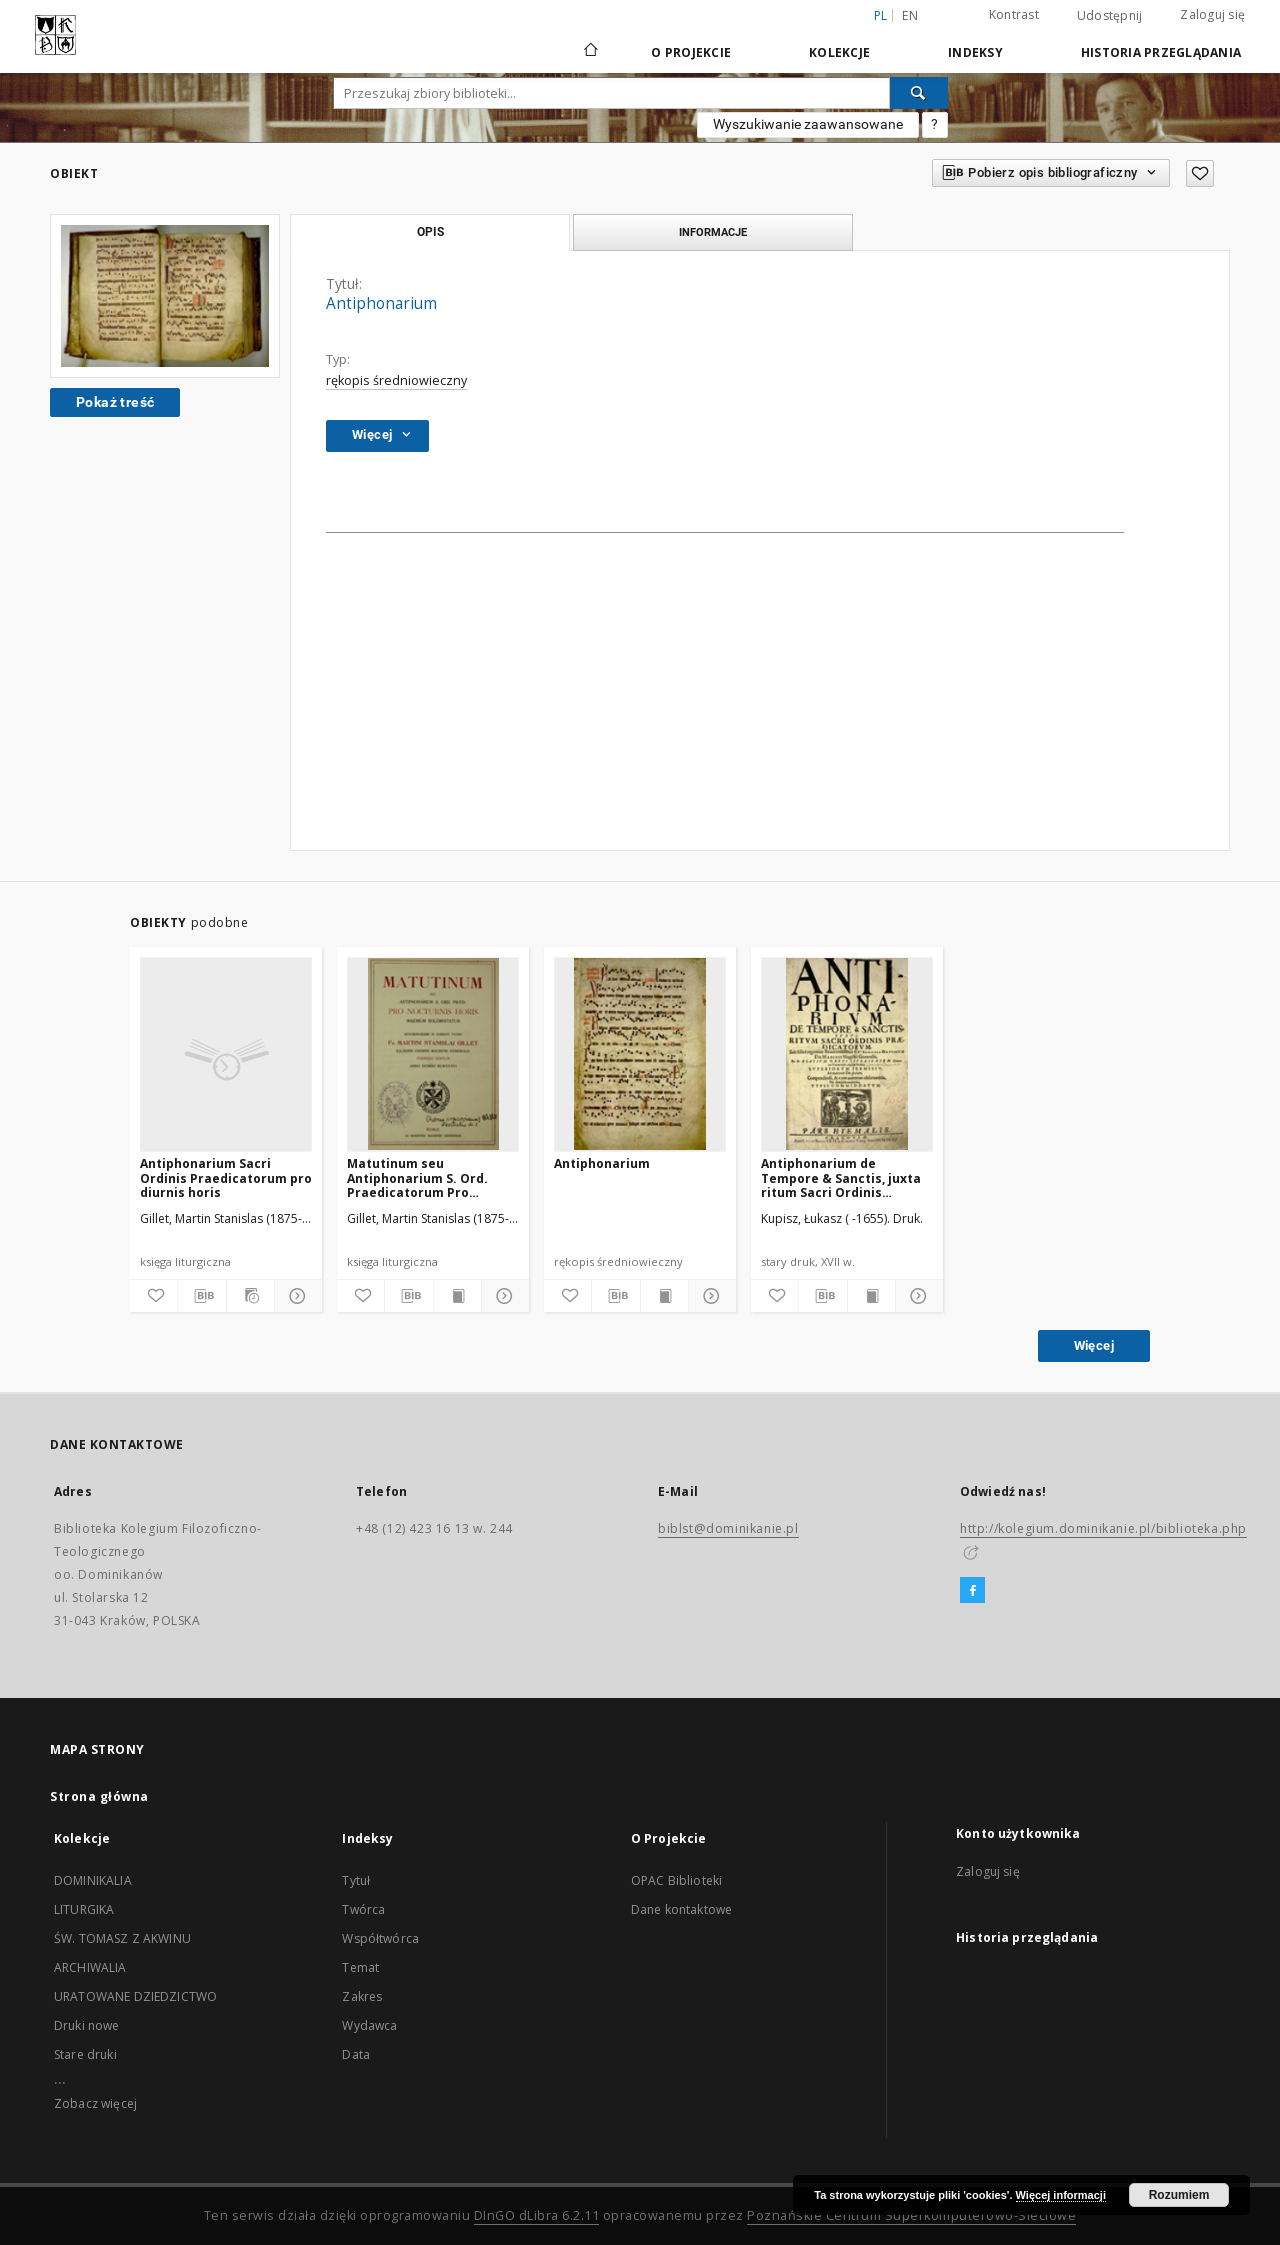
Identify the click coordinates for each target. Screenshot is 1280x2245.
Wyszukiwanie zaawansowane (808, 124)
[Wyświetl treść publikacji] (457, 1296)
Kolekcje (839, 52)
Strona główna (99, 1796)
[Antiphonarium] (640, 1054)
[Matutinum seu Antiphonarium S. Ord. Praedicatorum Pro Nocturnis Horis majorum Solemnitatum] (433, 1054)
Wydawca (369, 2025)
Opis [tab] (430, 232)
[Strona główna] (589, 52)
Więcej (1094, 1345)
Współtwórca (380, 1938)
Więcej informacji (1061, 2195)
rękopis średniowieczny (396, 380)
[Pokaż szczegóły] (295, 1296)
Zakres (362, 1996)
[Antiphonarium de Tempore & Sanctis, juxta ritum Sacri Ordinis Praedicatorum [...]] (847, 1054)
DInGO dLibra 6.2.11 (537, 2215)
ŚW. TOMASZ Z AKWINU (122, 1938)
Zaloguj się (1212, 14)
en (910, 15)
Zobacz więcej (95, 2103)
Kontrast (1014, 14)
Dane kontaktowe (681, 1909)
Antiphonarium (602, 1163)
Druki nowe (87, 2025)
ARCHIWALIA (90, 1967)
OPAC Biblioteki (676, 1880)
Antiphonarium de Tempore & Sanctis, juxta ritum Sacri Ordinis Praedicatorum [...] (841, 1177)
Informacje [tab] (713, 232)
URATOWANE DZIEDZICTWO (135, 1996)
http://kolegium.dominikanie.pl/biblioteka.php (1103, 1528)
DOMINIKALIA (93, 1880)
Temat (360, 1967)
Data (356, 2054)
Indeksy (975, 52)
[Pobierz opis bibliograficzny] (201, 1296)
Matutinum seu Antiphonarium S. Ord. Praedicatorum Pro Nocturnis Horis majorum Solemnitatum (428, 1177)
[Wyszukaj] (919, 93)
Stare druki (85, 2054)
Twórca (363, 1909)
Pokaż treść (115, 402)
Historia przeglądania (1161, 52)
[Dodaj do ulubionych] (1200, 173)
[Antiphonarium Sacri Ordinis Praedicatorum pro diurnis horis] (226, 1054)
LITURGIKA (84, 1909)
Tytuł (356, 1880)
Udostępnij (1110, 16)
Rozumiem (1179, 2195)
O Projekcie (691, 52)
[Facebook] (972, 1591)
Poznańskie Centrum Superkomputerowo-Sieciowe (911, 2215)
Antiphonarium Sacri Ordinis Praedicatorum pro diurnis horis (226, 1177)
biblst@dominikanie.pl (728, 1528)
